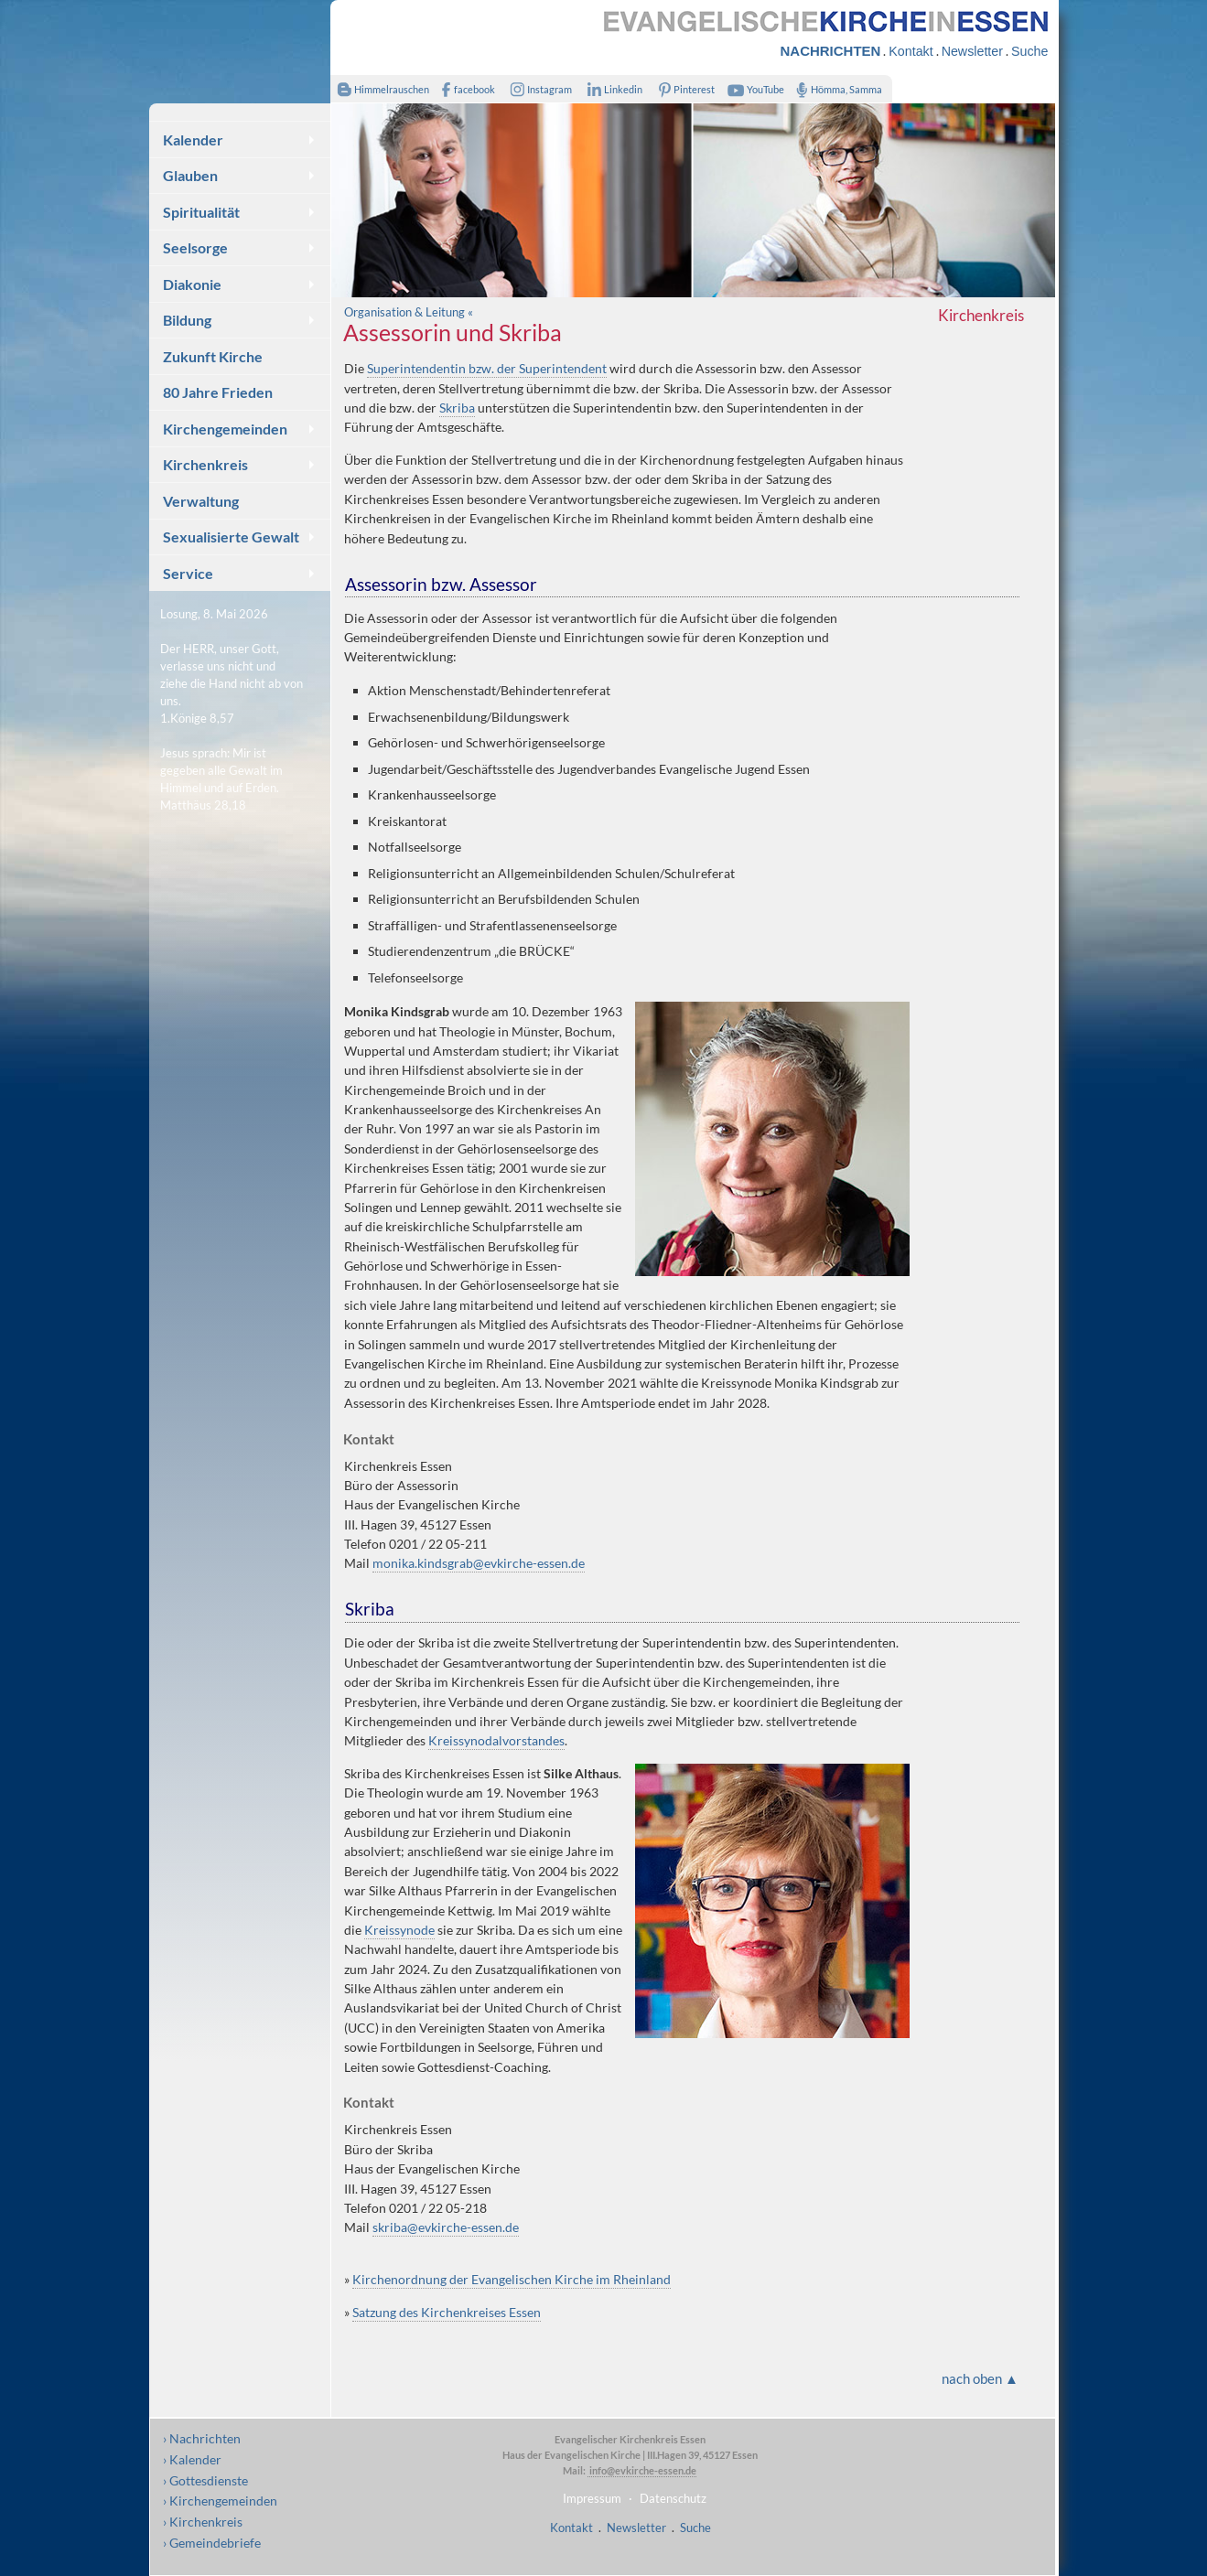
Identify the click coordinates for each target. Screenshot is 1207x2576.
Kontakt (910, 51)
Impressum (592, 2498)
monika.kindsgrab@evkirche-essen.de (478, 1563)
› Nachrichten (202, 2438)
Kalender (193, 139)
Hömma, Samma (836, 89)
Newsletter (972, 51)
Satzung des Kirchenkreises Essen (446, 2312)
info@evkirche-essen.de (641, 2470)
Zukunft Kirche (213, 356)
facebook (465, 89)
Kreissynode (399, 1929)
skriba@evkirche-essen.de (445, 2227)
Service (188, 573)
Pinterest (683, 89)
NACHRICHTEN (831, 51)
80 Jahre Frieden (218, 392)
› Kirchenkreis (202, 2521)
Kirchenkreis (205, 464)
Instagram (537, 89)
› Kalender (192, 2459)
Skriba (457, 407)
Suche (1029, 51)
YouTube (753, 89)
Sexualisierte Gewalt (231, 536)
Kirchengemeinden (225, 428)
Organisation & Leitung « (408, 312)
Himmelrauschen (380, 89)
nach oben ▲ (980, 2378)
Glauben (190, 175)
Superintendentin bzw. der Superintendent (487, 368)
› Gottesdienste (205, 2480)
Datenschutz (673, 2498)
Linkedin (611, 89)
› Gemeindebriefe (212, 2542)
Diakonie (192, 284)
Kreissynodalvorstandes (496, 1740)
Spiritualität (201, 211)
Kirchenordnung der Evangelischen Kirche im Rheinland (511, 2279)
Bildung (187, 319)
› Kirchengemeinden (220, 2500)
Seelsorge (195, 247)
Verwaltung (201, 501)
